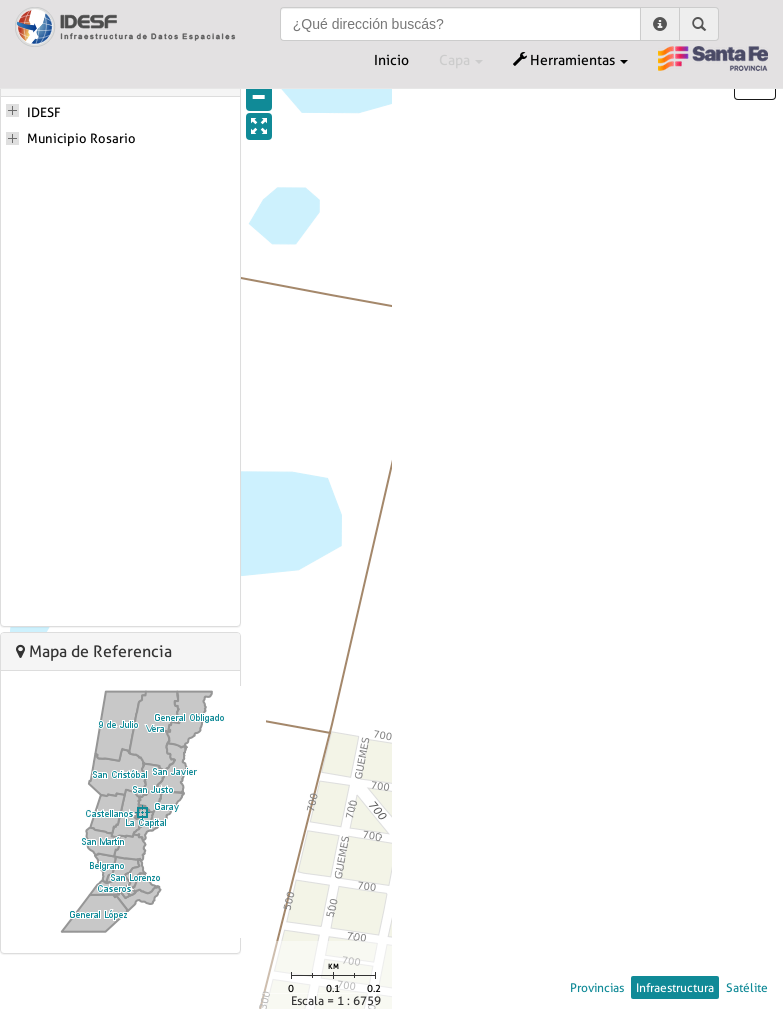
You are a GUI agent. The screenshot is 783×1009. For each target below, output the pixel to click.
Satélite (747, 987)
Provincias (597, 987)
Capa (461, 60)
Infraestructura (675, 987)
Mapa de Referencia (94, 651)
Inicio (391, 60)
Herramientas (570, 60)
